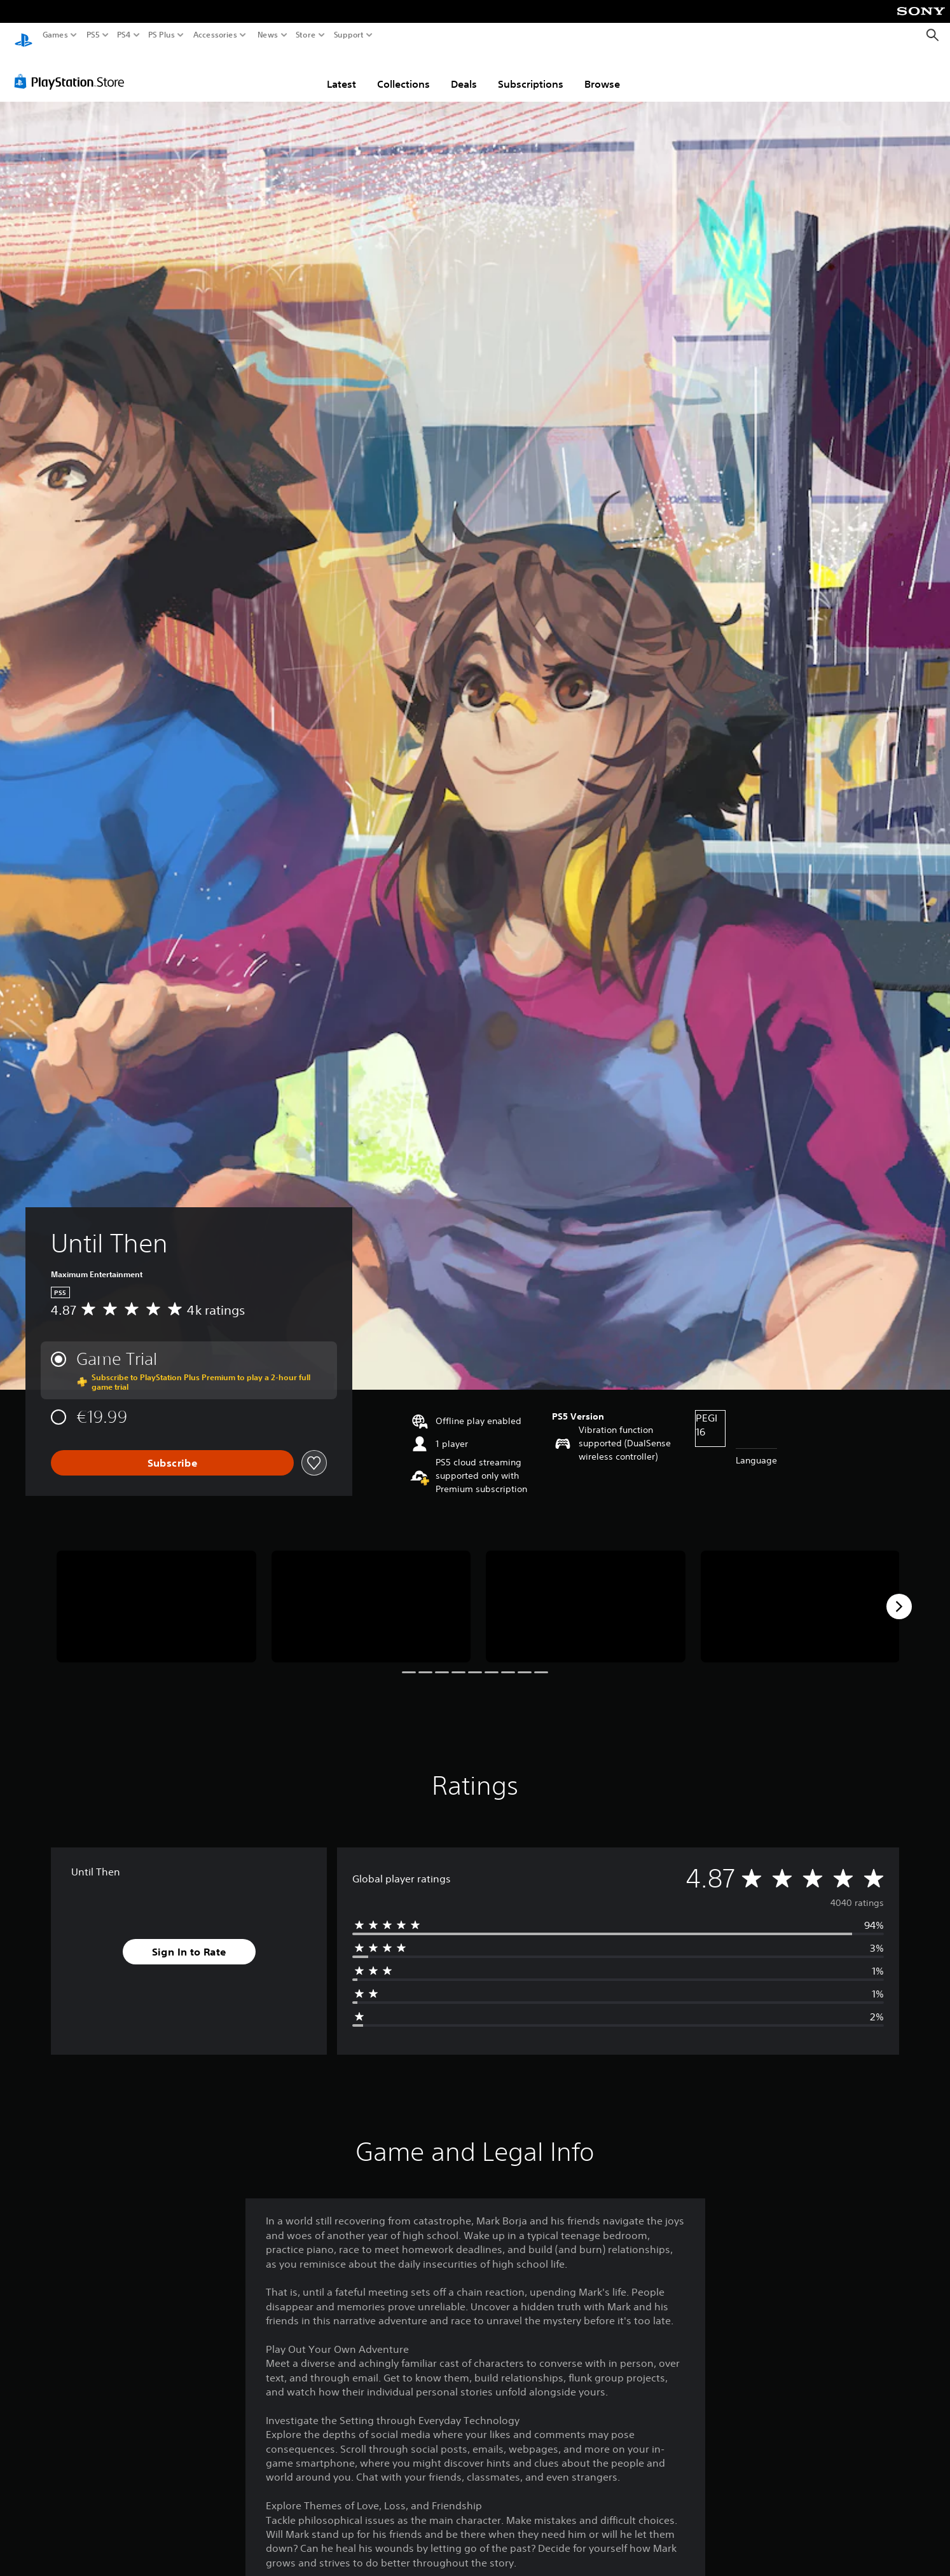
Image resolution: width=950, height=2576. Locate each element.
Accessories (215, 35)
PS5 (93, 35)
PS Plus (161, 35)
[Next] (899, 1594)
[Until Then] (156, 1594)
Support (349, 35)
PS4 (124, 35)
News (267, 35)
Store (306, 35)
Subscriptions (530, 71)
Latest (341, 71)
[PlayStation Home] (23, 35)
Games (55, 35)
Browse (602, 71)
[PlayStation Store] (72, 69)
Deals (464, 71)
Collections (403, 71)
